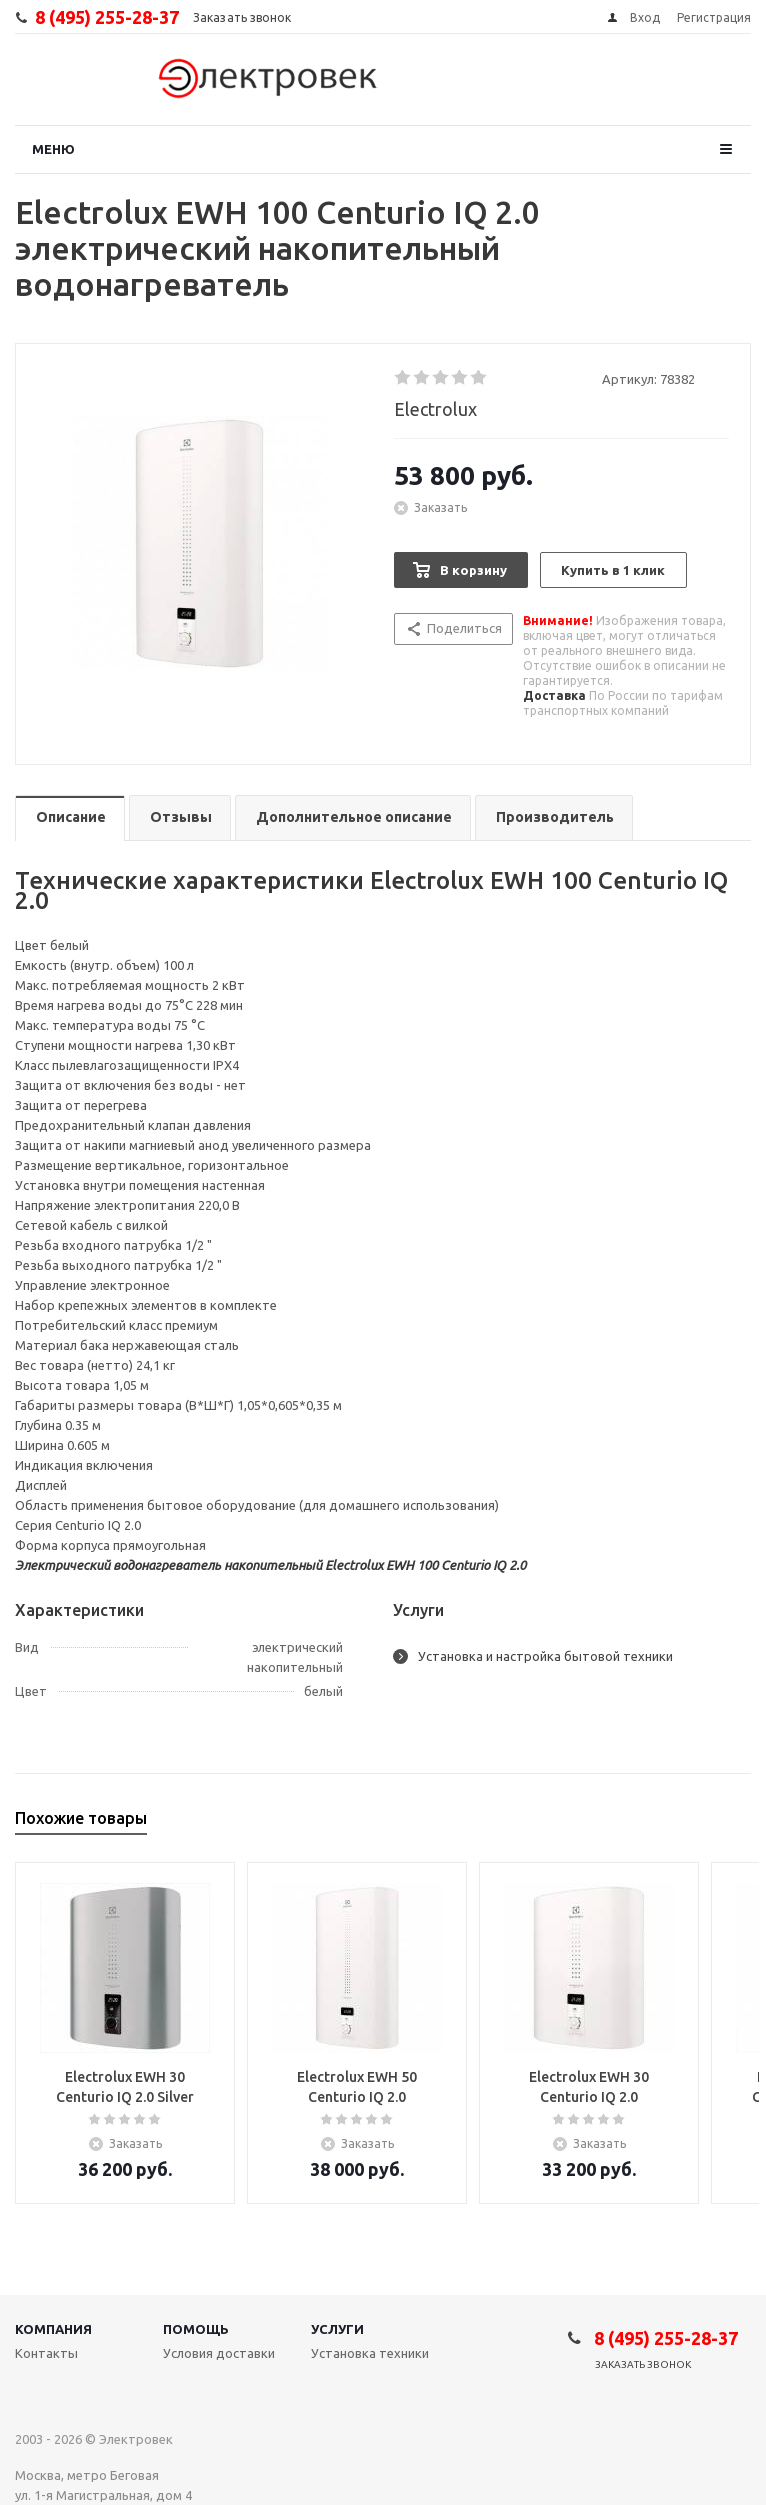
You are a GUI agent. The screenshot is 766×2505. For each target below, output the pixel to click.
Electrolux (435, 409)
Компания (53, 2329)
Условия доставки (219, 2353)
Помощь (196, 2329)
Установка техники (370, 2353)
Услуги (337, 2329)
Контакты (46, 2353)
